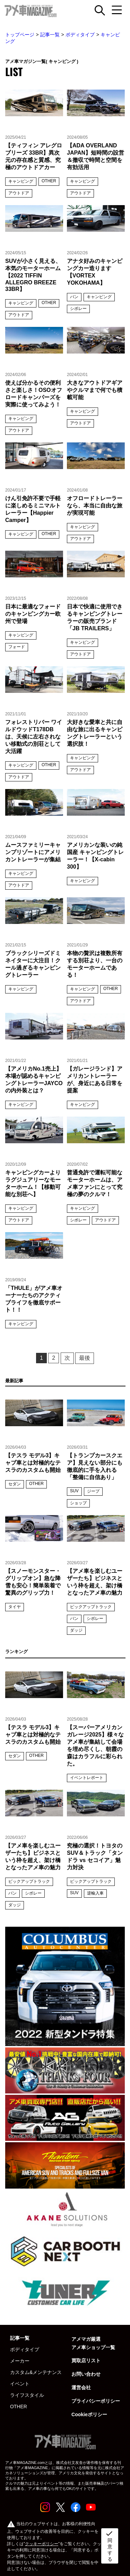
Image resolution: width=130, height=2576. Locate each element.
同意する (109, 2545)
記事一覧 (50, 34)
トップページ (19, 34)
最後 (84, 1358)
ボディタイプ (80, 34)
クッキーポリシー (41, 2543)
